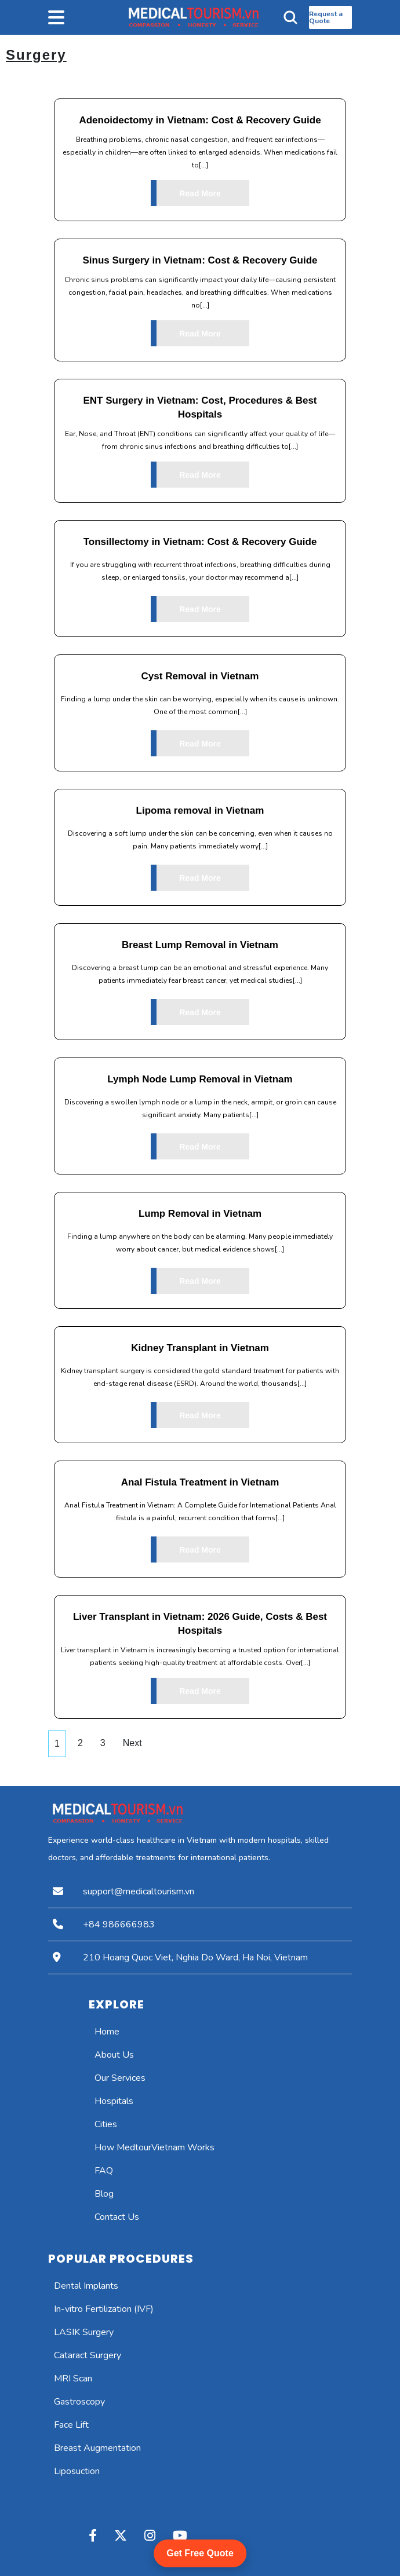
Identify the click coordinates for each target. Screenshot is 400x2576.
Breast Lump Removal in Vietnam (200, 944)
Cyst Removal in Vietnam (200, 676)
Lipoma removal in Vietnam (200, 810)
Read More (186, 193)
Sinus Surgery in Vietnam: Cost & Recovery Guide (200, 260)
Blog (104, 2193)
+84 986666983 (119, 1924)
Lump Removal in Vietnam (200, 1213)
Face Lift (71, 2424)
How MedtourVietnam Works (154, 2147)
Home (106, 2031)
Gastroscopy (79, 2401)
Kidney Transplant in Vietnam (200, 1347)
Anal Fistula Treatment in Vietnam (200, 1482)
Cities (105, 2124)
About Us (114, 2054)
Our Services (120, 2078)
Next (132, 1743)
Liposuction (77, 2471)
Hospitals (113, 2101)
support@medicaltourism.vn (138, 1891)
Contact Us (116, 2217)
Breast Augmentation (97, 2448)
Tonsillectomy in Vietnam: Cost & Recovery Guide (200, 541)
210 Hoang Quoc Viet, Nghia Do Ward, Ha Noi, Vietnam (195, 1957)
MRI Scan (73, 2378)
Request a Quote (326, 17)
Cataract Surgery (87, 2355)
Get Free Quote (200, 2553)
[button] (86, 17)
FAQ (103, 2170)
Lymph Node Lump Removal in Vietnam (199, 1079)
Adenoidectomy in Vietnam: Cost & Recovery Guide (200, 120)
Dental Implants (86, 2285)
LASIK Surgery (84, 2332)
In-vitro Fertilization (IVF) (104, 2309)
